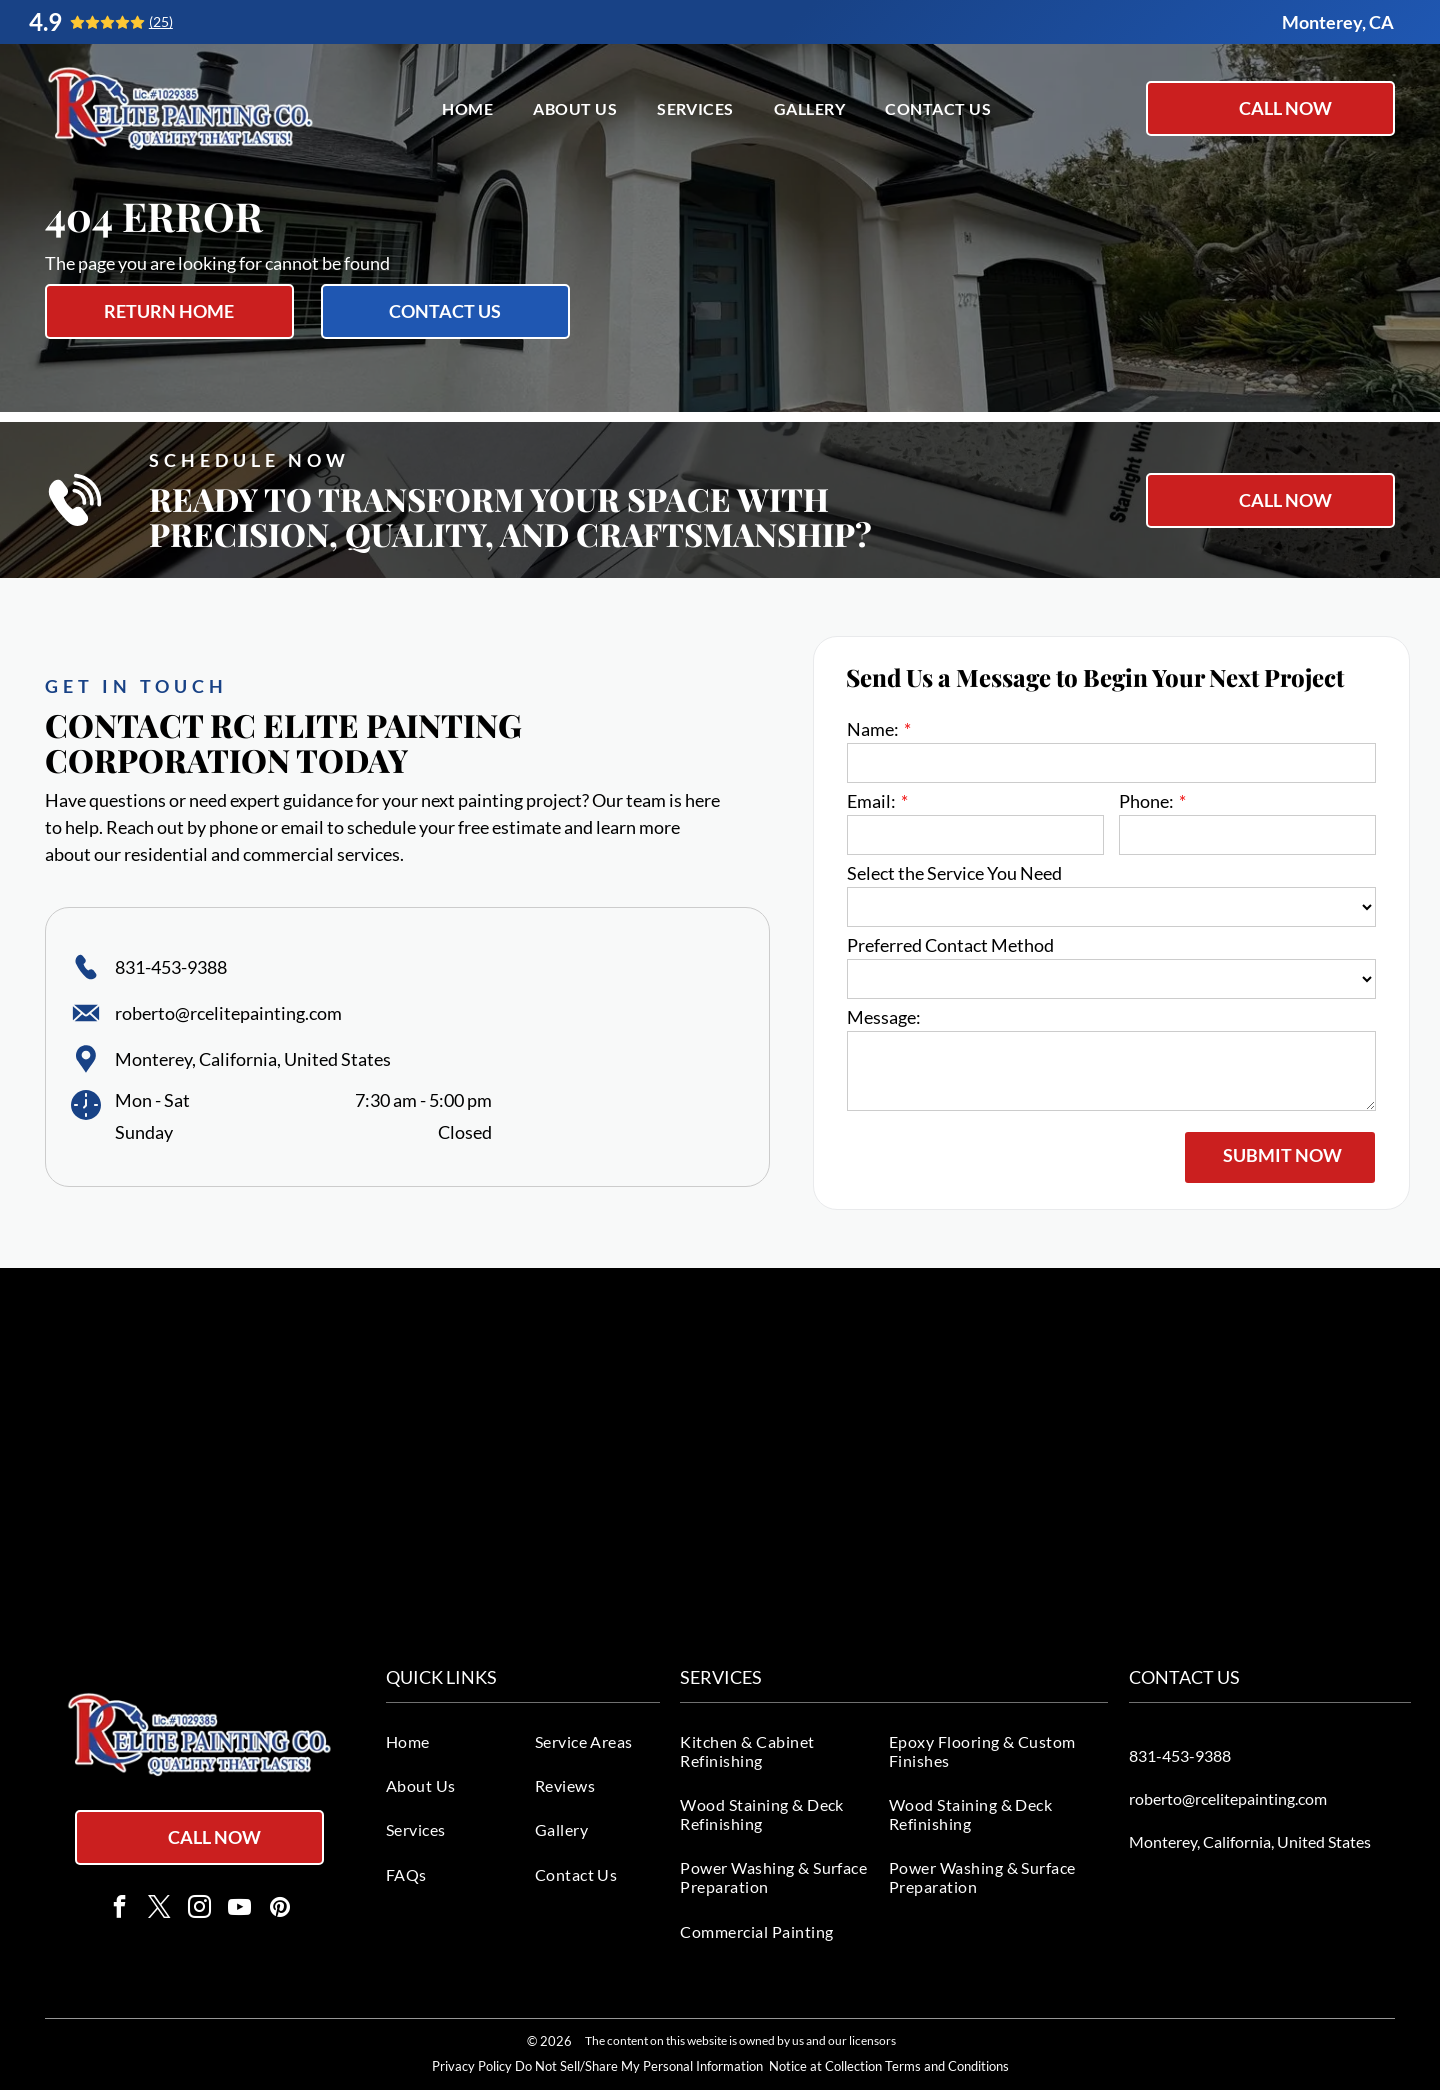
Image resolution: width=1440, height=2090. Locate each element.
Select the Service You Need (954, 873)
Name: (873, 729)
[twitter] (159, 1909)
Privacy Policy (472, 2066)
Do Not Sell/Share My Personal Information (639, 2066)
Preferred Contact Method (950, 945)
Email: (871, 801)
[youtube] (239, 1909)
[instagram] (199, 1909)
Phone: (1146, 801)
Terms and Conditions (947, 2066)
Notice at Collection (825, 2066)
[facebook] (119, 1909)
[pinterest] (279, 1909)
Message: (884, 1017)
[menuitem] (467, 107)
